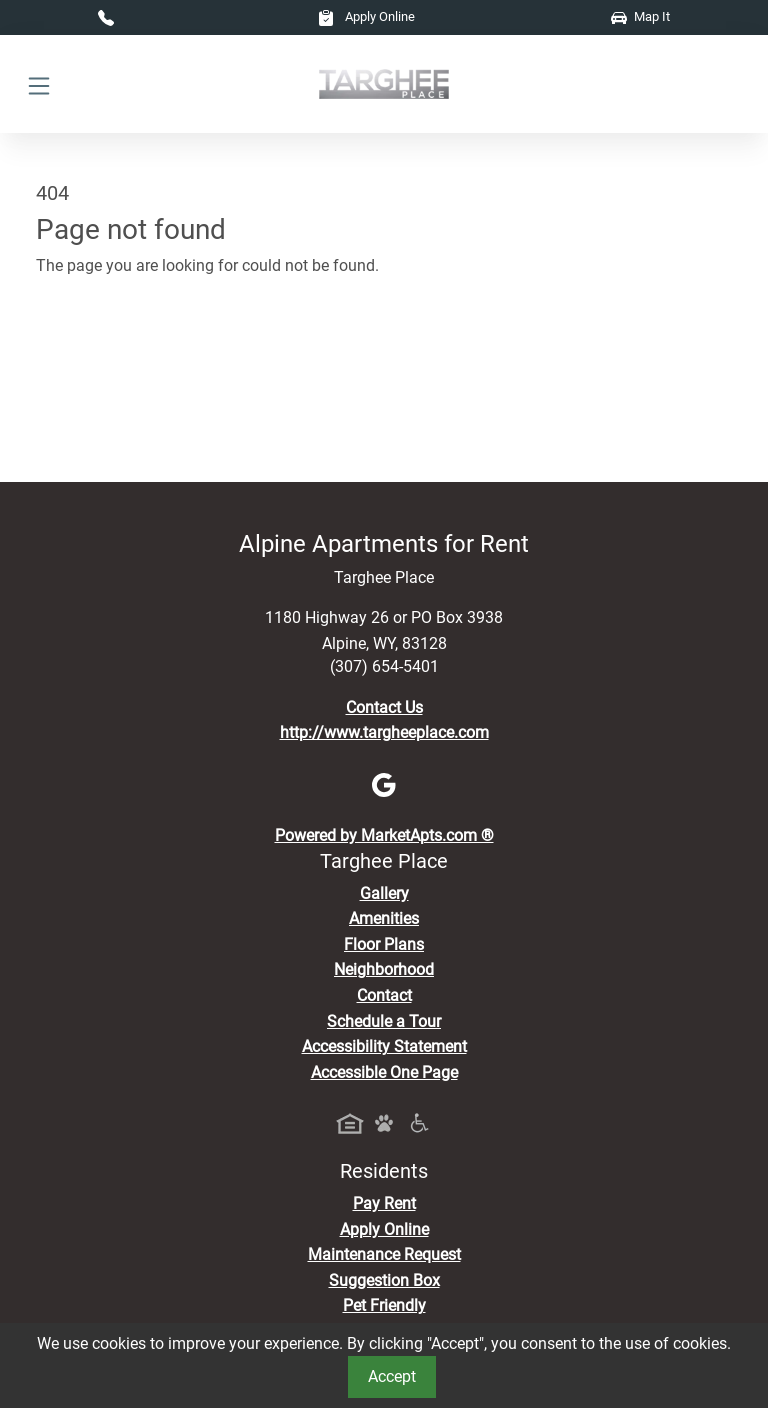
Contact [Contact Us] (384, 995)
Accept (392, 1376)
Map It (640, 16)
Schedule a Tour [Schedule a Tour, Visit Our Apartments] (384, 1021)
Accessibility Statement (384, 1046)
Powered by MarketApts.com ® (384, 835)
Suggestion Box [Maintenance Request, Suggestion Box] (384, 1280)
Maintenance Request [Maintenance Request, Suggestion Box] (384, 1254)
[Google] (384, 784)
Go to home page (96, 354)
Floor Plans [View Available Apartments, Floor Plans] (384, 944)
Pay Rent (384, 1203)
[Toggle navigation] (39, 84)
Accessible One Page (384, 1072)
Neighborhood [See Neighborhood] (384, 969)
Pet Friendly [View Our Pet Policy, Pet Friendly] (384, 1305)
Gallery (384, 893)
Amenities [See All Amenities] (384, 918)
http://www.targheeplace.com (384, 732)
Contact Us (384, 707)
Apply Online (366, 16)
